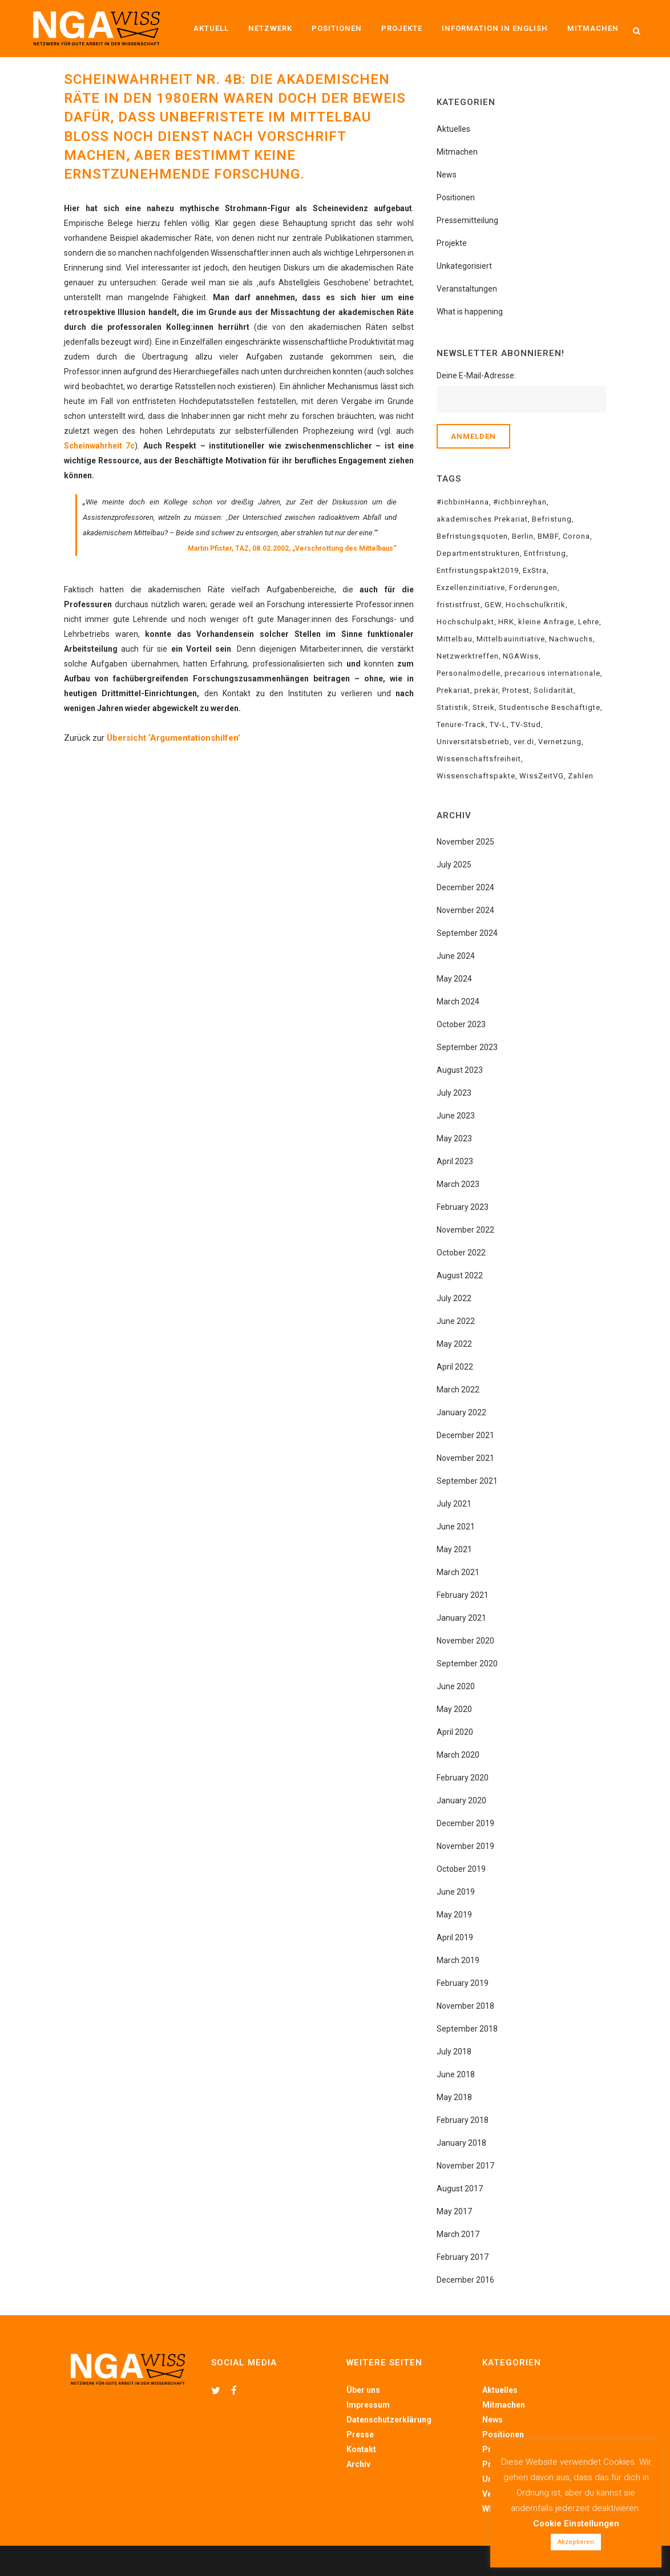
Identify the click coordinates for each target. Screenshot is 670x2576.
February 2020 (463, 1777)
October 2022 (461, 1252)
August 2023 (460, 1070)
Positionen (456, 197)
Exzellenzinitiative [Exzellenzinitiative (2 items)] (471, 587)
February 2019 (463, 1983)
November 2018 (465, 2005)
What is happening (470, 311)
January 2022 (461, 1412)
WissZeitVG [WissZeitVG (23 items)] (541, 776)
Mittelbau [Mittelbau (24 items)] (455, 639)
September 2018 (467, 2028)
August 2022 (460, 1275)
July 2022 (454, 1298)
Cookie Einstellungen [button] (576, 2523)
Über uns (363, 2390)
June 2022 (456, 1321)
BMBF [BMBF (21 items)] (548, 536)
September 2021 (467, 1480)
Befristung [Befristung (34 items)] (552, 519)
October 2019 (461, 1869)
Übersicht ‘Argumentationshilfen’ (173, 738)
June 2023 (456, 1115)
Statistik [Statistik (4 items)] (453, 707)
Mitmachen (457, 151)
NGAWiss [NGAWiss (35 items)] (521, 656)
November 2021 (465, 1458)
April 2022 (455, 1366)
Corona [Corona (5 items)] (576, 536)
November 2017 (465, 2165)
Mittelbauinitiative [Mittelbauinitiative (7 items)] (511, 639)
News (447, 174)
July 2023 (454, 1092)
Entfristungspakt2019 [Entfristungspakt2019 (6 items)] (478, 570)
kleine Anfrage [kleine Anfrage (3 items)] (546, 621)
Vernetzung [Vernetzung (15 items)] (560, 741)
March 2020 (458, 1754)
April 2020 (455, 1732)
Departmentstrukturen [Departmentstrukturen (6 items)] (478, 553)
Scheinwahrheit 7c (99, 445)
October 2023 (461, 1024)
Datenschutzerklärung (388, 2419)
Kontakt (361, 2449)
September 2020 (467, 1663)
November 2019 (465, 1846)
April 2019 (455, 1937)
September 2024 (467, 933)
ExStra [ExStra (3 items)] (535, 570)
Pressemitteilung (467, 220)
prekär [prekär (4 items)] (486, 690)
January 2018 (461, 2142)
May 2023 (454, 1138)
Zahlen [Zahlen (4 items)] (581, 776)
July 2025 (454, 864)
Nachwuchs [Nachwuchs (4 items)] (571, 639)
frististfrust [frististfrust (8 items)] (459, 604)
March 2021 (458, 1572)
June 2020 (456, 1686)
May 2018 (454, 2097)
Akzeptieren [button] (576, 2542)
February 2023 (463, 1207)
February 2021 (463, 1595)
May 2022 (454, 1343)
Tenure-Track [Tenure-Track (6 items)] (461, 724)
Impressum (368, 2404)
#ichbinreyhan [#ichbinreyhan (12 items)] (520, 502)
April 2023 (455, 1161)
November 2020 (465, 1640)
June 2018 (456, 2074)
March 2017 (458, 2234)
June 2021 (456, 1526)
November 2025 (465, 841)
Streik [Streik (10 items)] (484, 707)
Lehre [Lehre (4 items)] (588, 621)
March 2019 (458, 1960)
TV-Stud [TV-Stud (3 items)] (526, 724)
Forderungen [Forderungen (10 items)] (533, 587)
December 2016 (465, 2279)
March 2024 (458, 1001)
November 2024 (465, 910)
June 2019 (456, 1891)
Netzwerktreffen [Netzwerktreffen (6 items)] (468, 656)
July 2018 (454, 2051)
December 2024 (465, 887)
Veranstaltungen (467, 288)
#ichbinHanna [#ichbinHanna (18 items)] (463, 502)
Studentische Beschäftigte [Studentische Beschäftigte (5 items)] (549, 707)
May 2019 (454, 1914)
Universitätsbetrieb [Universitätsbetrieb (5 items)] (473, 741)
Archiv (358, 2464)
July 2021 (454, 1503)
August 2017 (460, 2188)
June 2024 (456, 955)
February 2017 (463, 2257)
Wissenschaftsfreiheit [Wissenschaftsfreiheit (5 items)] (479, 758)
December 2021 (465, 1435)
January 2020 (461, 1800)
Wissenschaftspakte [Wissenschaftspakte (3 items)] (476, 776)
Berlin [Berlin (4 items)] (523, 536)
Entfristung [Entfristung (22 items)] (545, 553)
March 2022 (458, 1389)
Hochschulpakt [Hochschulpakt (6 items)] (465, 621)
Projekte (452, 243)
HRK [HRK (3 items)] (506, 621)
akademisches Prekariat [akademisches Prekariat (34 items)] (482, 519)
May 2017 (454, 2211)
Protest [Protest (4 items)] (516, 690)
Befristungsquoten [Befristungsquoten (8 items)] (472, 536)
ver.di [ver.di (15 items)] (524, 741)
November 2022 (465, 1229)
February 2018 (463, 2120)
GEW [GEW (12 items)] (493, 604)
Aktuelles (453, 129)
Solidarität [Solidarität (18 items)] (554, 690)
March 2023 (458, 1184)
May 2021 (454, 1549)
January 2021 (461, 1617)
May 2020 (454, 1709)
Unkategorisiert (464, 265)
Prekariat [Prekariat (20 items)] (453, 690)
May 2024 (454, 978)
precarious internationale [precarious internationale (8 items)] (552, 673)
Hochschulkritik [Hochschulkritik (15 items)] (536, 604)
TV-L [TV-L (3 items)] (498, 724)
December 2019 (465, 1823)
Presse (360, 2434)
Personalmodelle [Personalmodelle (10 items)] (469, 673)
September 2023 (467, 1047)
